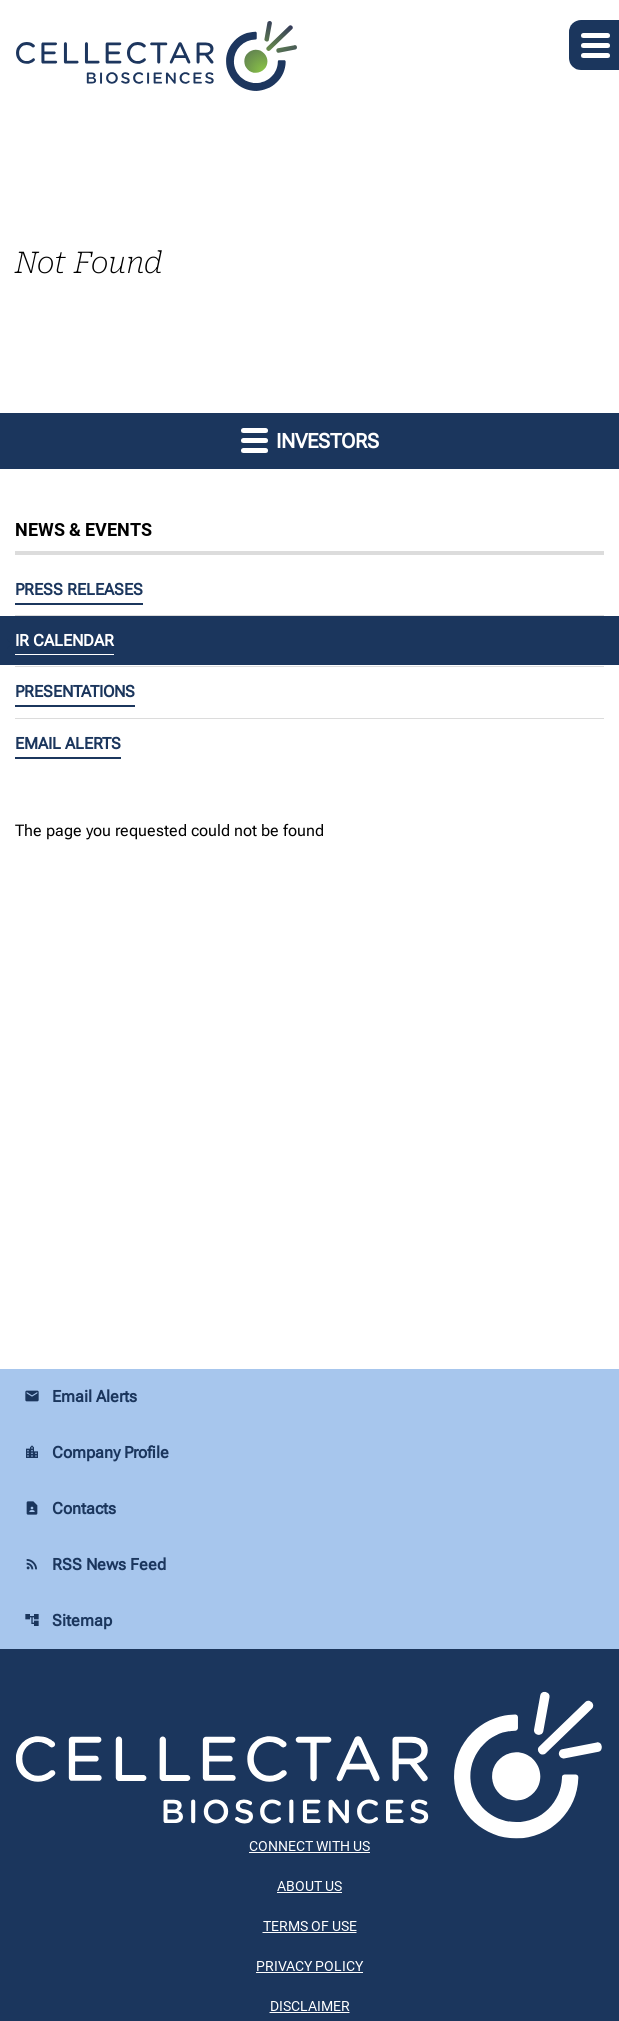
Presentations (75, 691)
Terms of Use (310, 1926)
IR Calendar (64, 640)
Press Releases (79, 589)
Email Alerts (68, 743)
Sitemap (68, 1620)
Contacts (70, 1508)
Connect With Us (309, 1846)
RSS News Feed (95, 1564)
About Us (309, 1886)
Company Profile (96, 1452)
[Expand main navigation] (594, 45)
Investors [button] (310, 439)
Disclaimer (310, 2006)
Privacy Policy (309, 1966)
